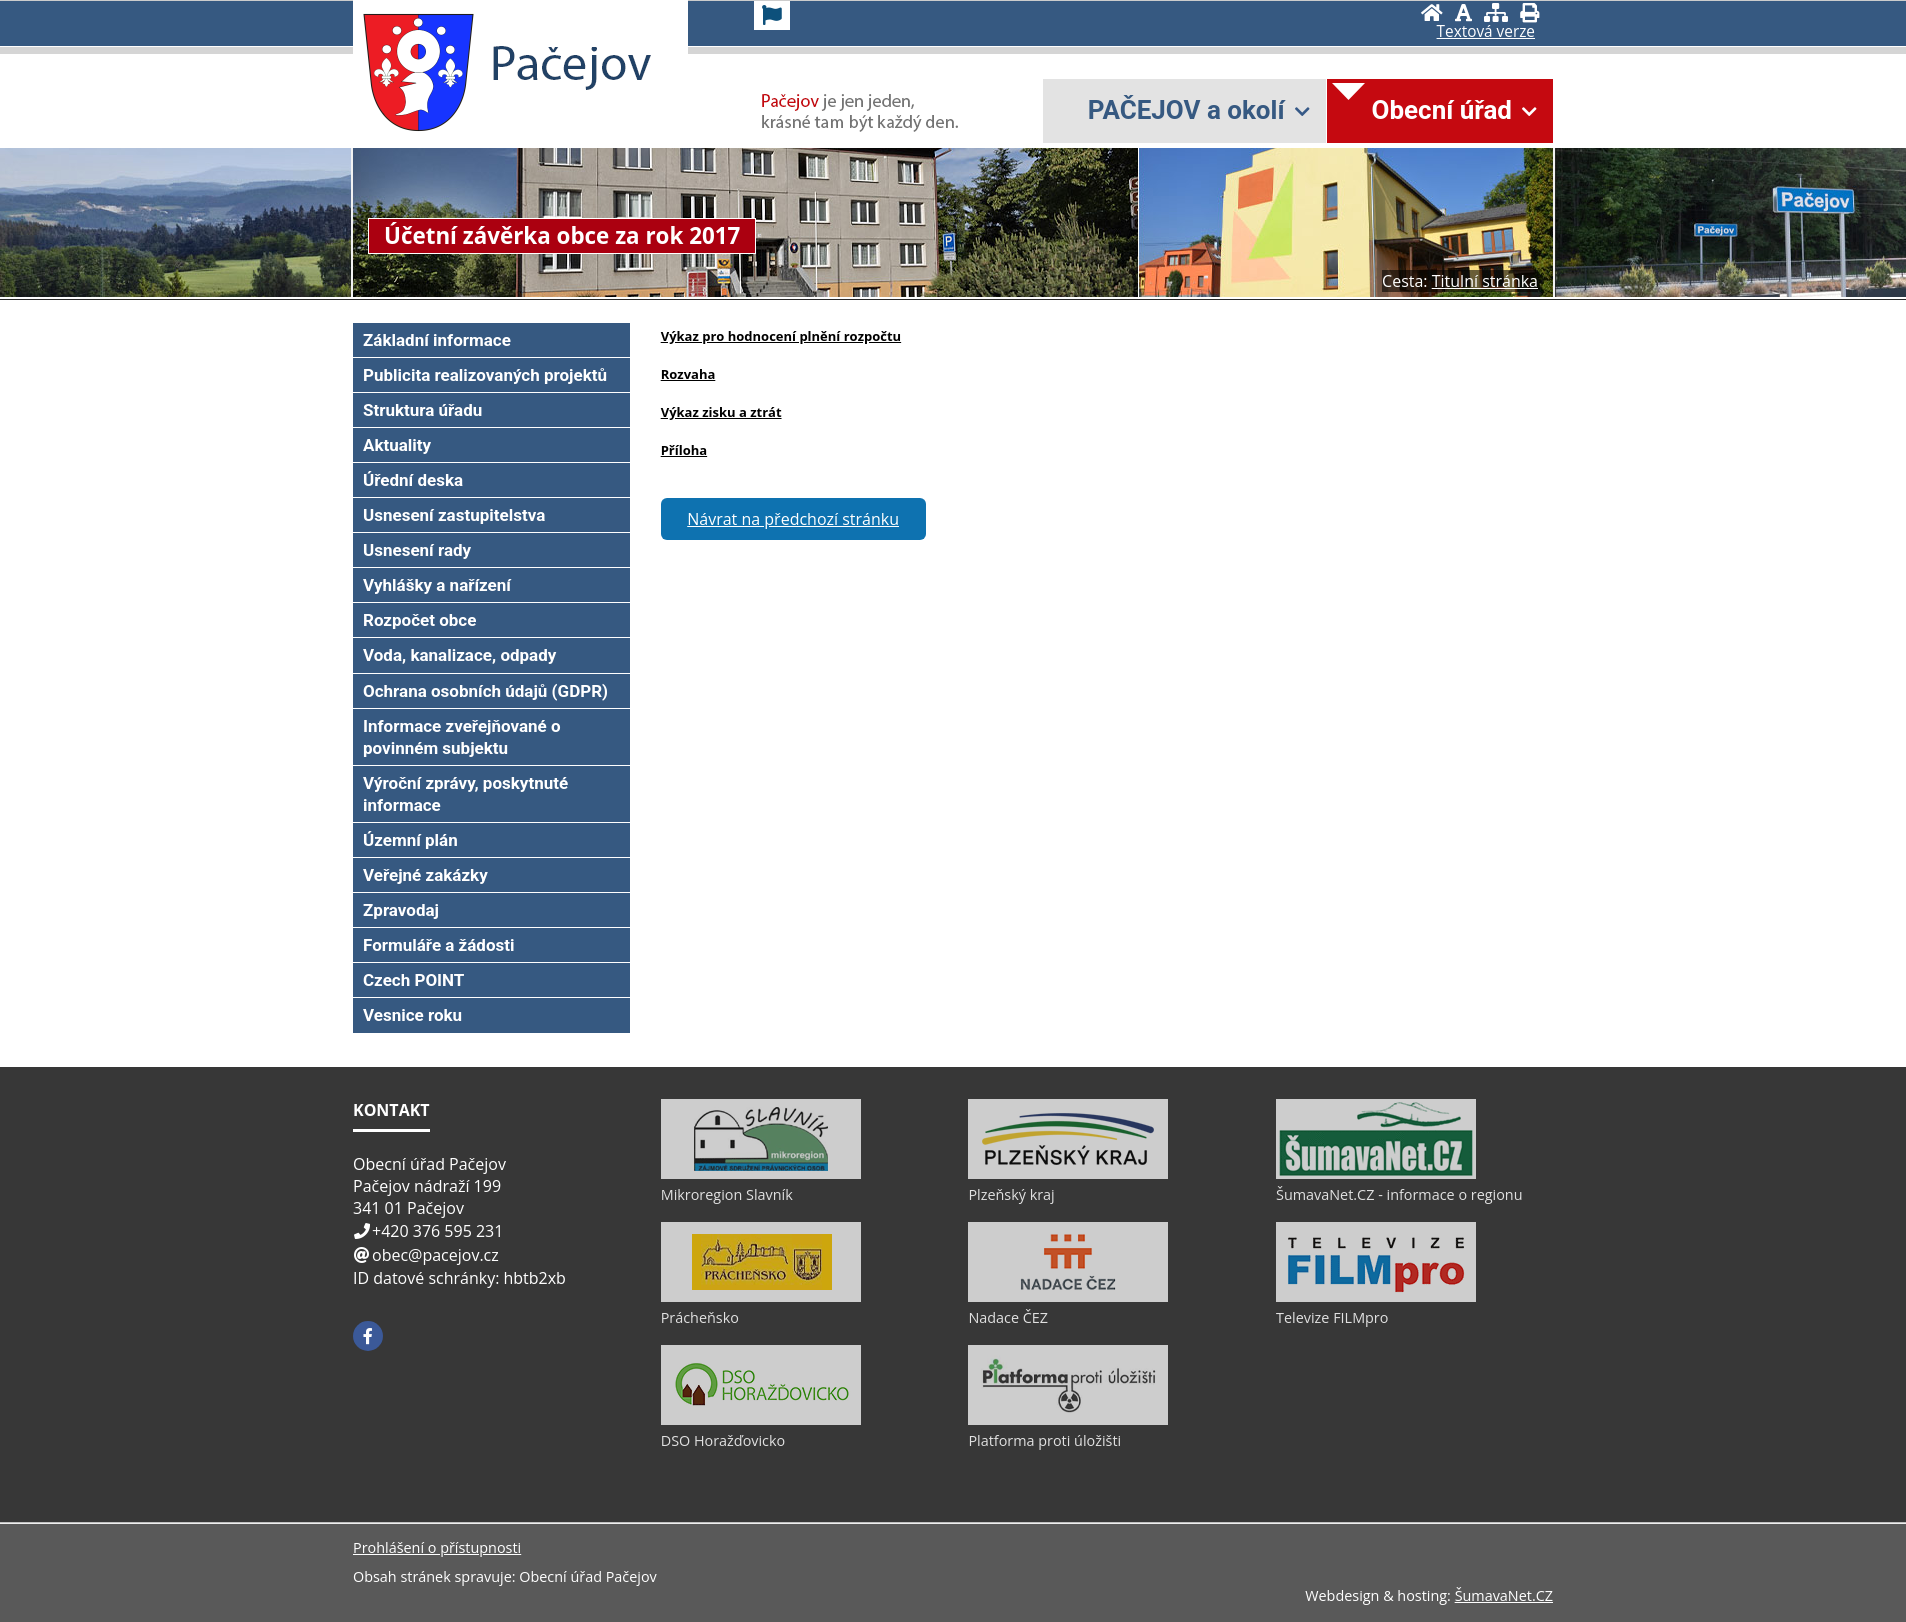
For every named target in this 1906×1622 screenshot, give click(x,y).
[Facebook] (368, 1336)
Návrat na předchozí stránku (793, 519)
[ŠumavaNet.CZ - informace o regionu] (1376, 1174)
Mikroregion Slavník (727, 1194)
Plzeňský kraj (1011, 1194)
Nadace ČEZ (1008, 1317)
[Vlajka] (772, 15)
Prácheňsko (700, 1317)
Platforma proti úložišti (1044, 1440)
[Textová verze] (1486, 32)
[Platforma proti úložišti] (1068, 1420)
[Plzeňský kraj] (1068, 1174)
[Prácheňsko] (761, 1297)
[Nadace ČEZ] (1068, 1297)
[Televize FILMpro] (1376, 1297)
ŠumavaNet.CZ (1504, 1595)
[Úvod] (1432, 12)
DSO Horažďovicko (723, 1440)
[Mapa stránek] (1496, 12)
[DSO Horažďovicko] (761, 1420)
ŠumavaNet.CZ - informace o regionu (1399, 1194)
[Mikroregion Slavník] (761, 1174)
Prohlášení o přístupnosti (437, 1547)
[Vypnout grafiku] (1463, 12)
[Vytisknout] (1529, 12)
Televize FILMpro (1332, 1317)
